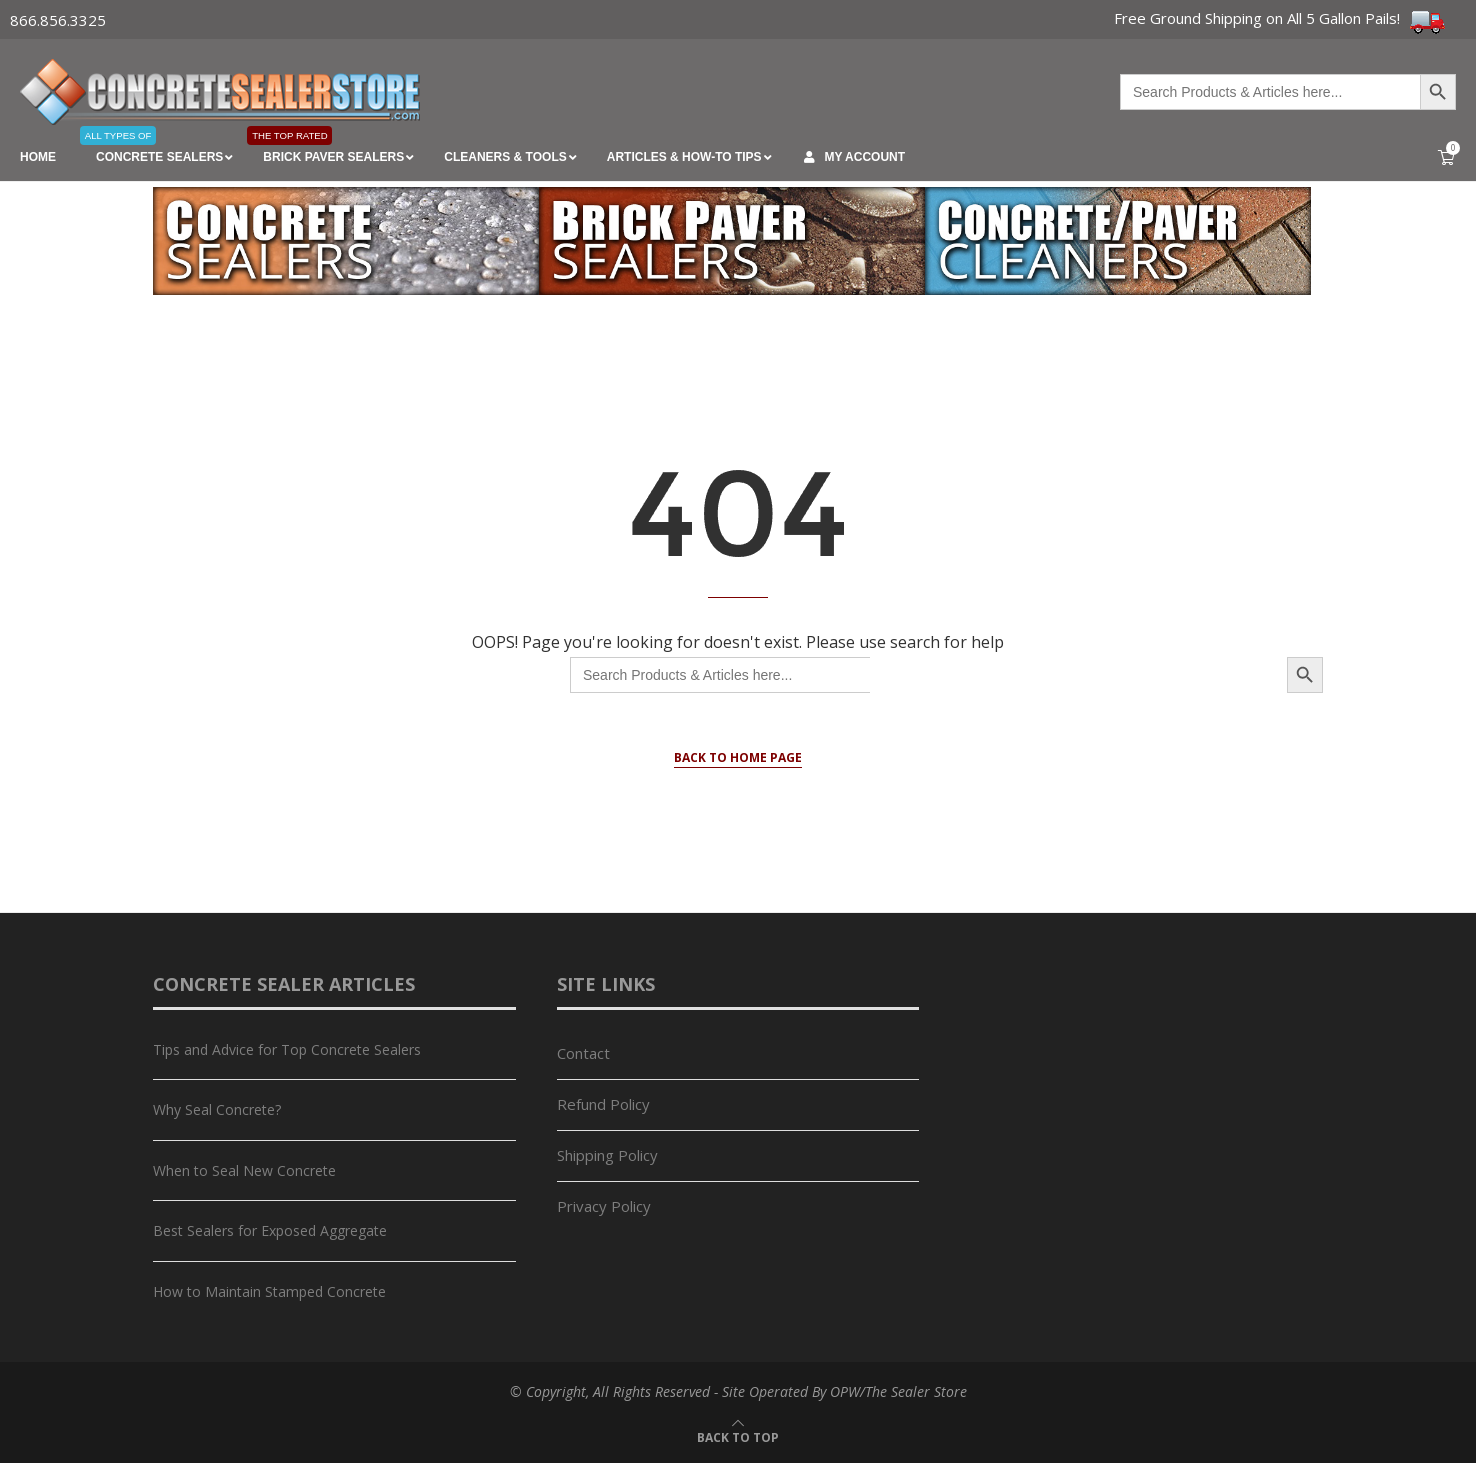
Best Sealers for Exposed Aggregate (270, 1230)
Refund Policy (603, 1104)
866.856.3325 (58, 20)
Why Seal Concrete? (217, 1109)
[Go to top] (738, 1436)
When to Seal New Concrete (244, 1170)
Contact (583, 1053)
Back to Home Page (738, 757)
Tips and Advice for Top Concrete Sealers (287, 1049)
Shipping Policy (607, 1155)
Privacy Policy (604, 1206)
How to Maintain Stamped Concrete (269, 1291)
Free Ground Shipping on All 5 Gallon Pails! (1280, 18)
